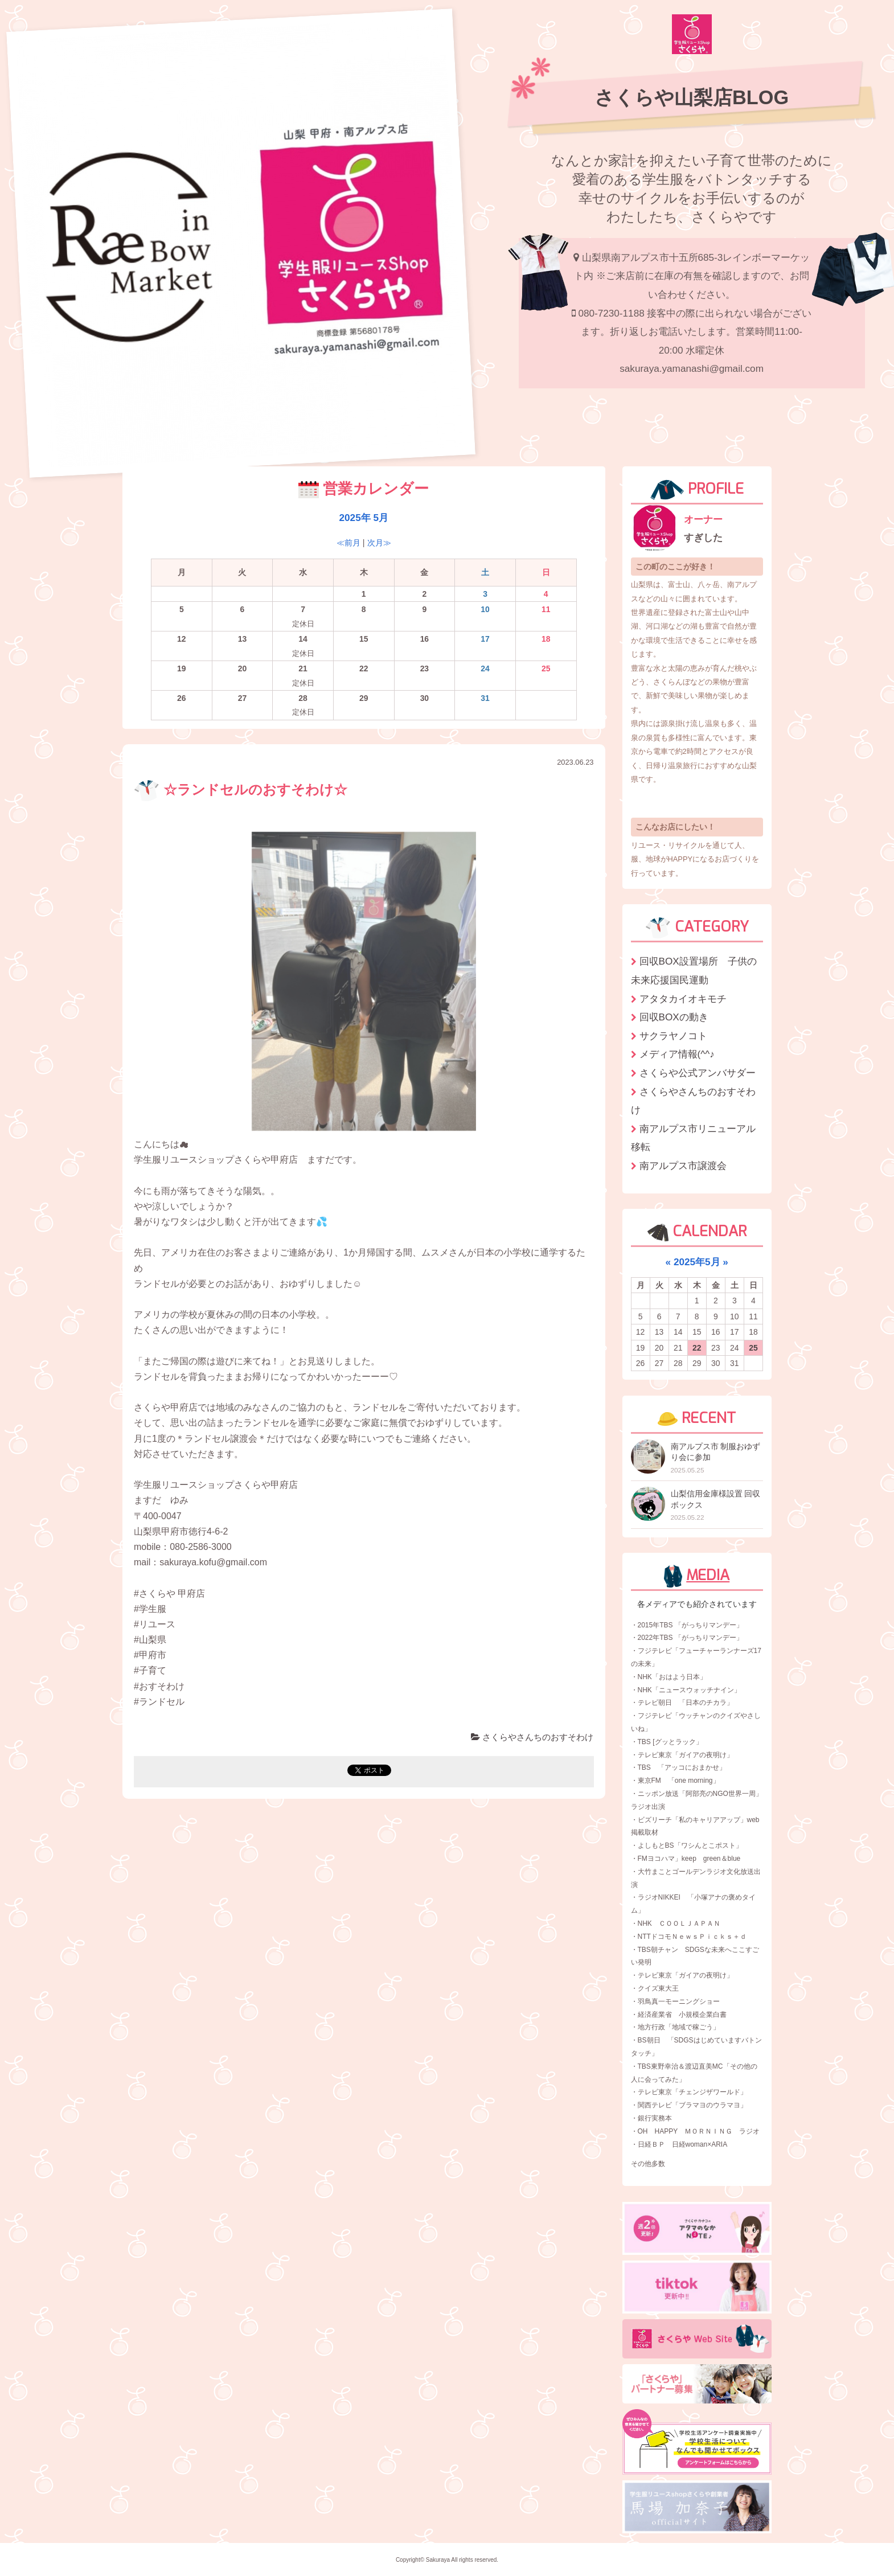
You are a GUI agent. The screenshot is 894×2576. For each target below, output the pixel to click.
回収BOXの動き (673, 1017)
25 (753, 1347)
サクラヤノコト (673, 1035)
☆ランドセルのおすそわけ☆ (240, 789)
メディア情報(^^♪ (677, 1054)
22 (697, 1347)
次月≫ (379, 542)
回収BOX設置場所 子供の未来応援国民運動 (694, 970)
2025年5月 (697, 1262)
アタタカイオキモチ (683, 998)
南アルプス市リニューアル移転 (693, 1138)
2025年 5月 (363, 517)
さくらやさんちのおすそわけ (532, 1737)
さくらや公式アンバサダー (697, 1072)
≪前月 (348, 542)
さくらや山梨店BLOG (691, 97)
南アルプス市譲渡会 (683, 1165)
